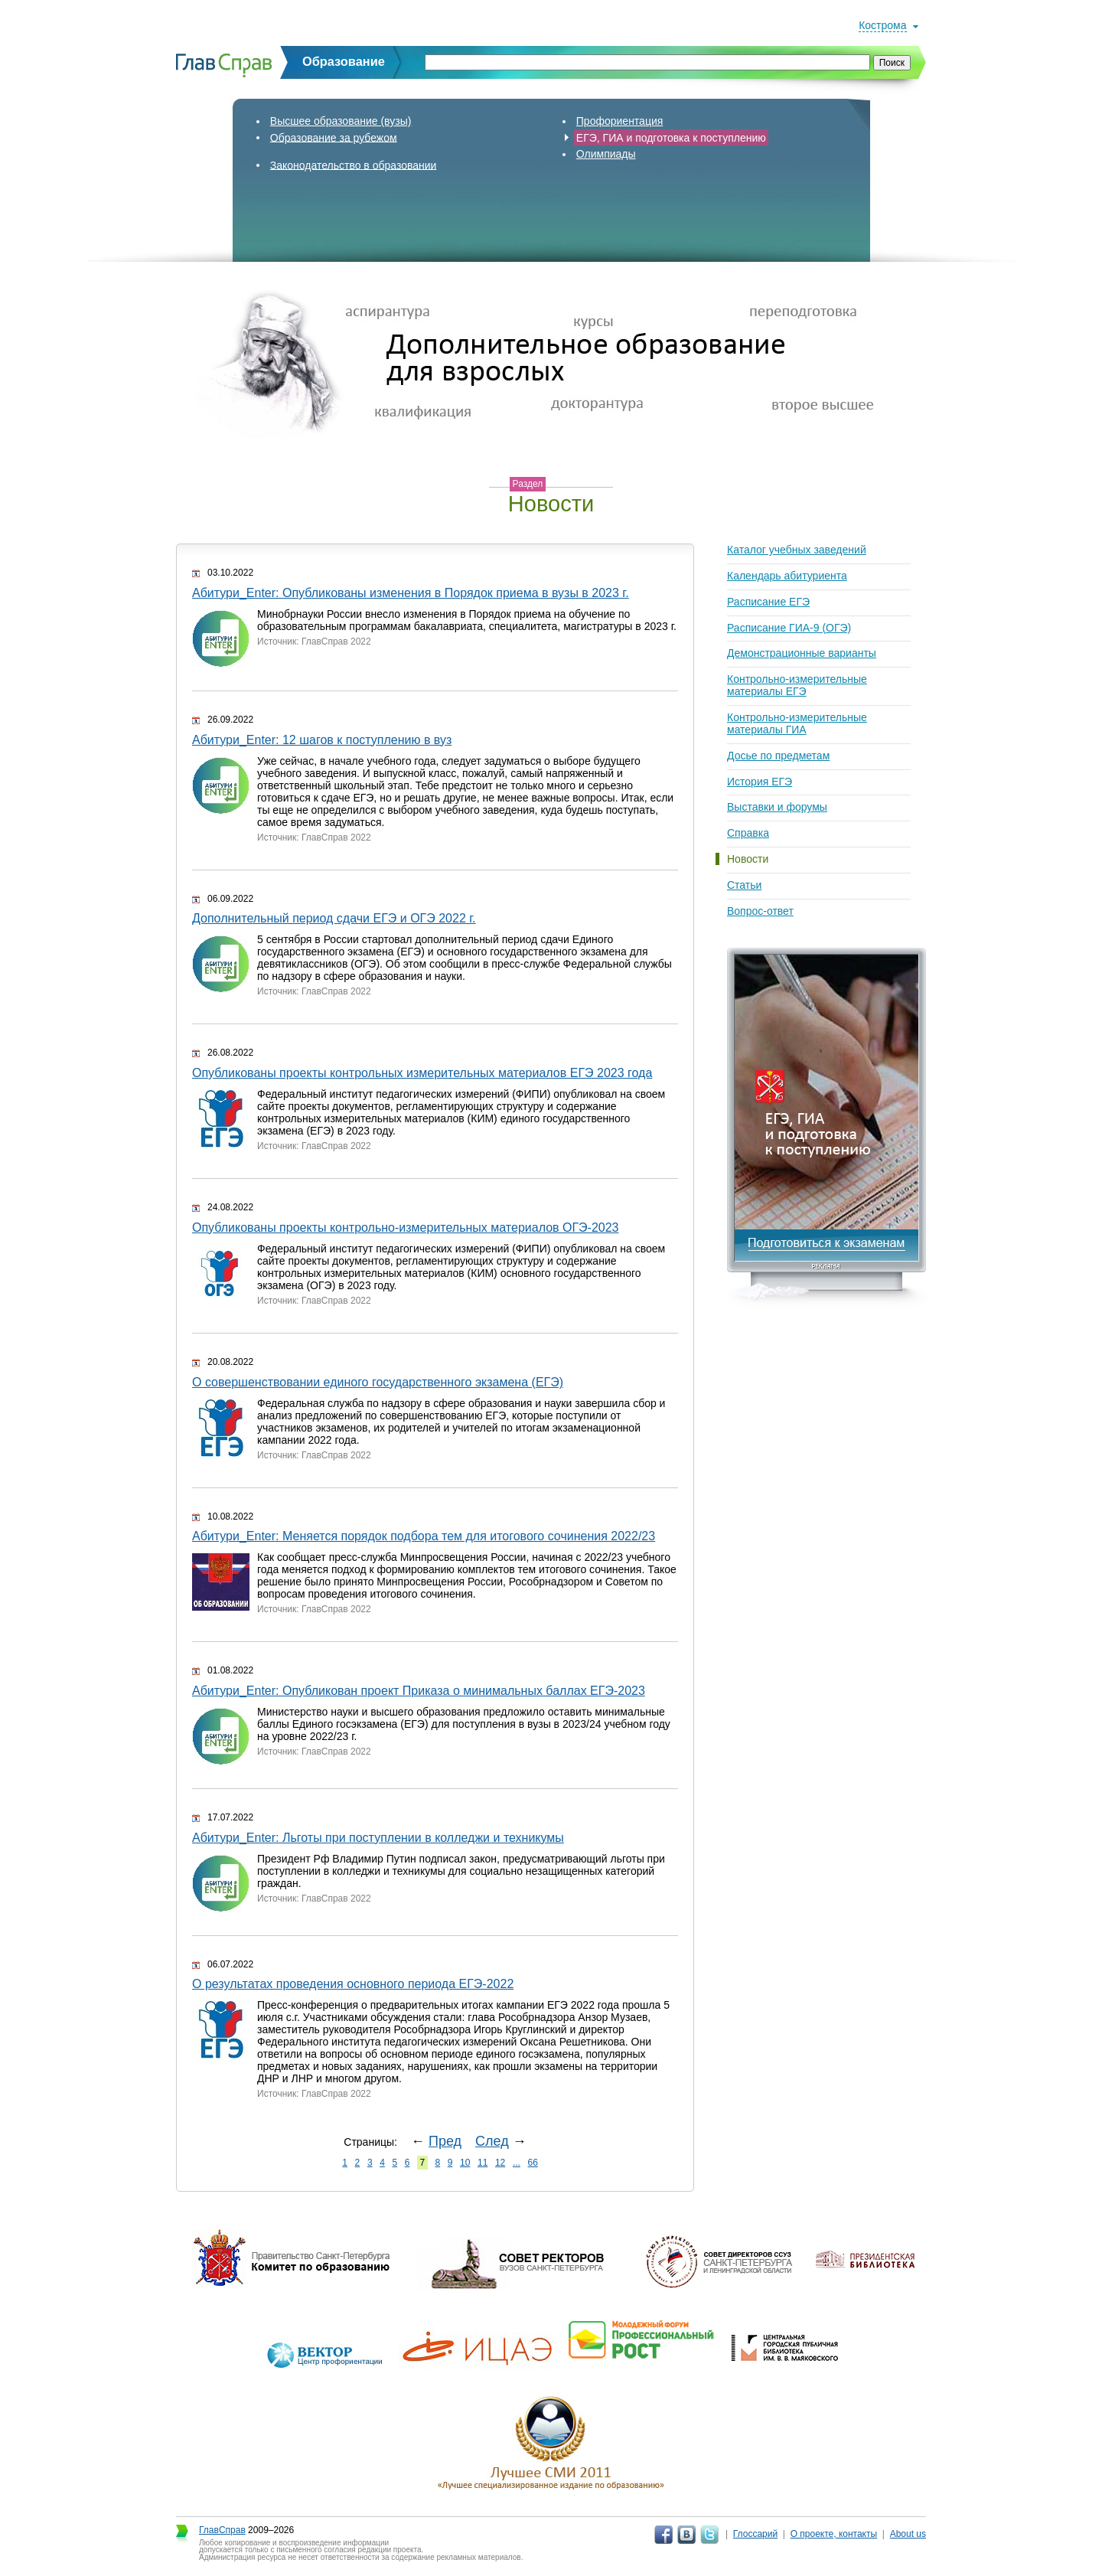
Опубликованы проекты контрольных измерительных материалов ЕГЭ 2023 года (422, 1072)
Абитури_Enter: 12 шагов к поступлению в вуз (322, 739)
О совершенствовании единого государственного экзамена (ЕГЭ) (377, 1382)
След (492, 2141)
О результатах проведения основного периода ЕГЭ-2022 (353, 1983)
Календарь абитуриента (787, 576)
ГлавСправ (222, 2530)
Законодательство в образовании (353, 164)
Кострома (882, 25)
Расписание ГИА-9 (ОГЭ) (789, 628)
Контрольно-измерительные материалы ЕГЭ (797, 685)
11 (482, 2162)
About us (908, 2534)
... (516, 2162)
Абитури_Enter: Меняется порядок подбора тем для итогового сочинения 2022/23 (423, 1536)
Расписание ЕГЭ (768, 602)
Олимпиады (606, 154)
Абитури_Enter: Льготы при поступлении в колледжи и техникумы (378, 1837)
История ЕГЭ (759, 781)
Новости (747, 859)
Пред (445, 2141)
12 (500, 2162)
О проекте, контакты (834, 2534)
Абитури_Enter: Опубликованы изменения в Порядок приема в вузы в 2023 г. (410, 592)
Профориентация (619, 121)
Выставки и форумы (777, 807)
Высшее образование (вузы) (341, 121)
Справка (748, 833)
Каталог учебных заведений (796, 550)
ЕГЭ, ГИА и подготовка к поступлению (671, 137)
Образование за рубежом (333, 137)
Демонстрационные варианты (801, 653)
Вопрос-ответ (760, 911)
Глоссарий (755, 2534)
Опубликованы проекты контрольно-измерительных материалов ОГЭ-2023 (405, 1227)
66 (533, 2162)
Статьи (744, 885)
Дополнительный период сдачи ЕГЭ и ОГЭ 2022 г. (334, 918)
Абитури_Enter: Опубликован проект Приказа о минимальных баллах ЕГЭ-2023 (418, 1690)
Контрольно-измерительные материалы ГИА (797, 723)
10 (465, 2162)
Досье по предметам (778, 755)
